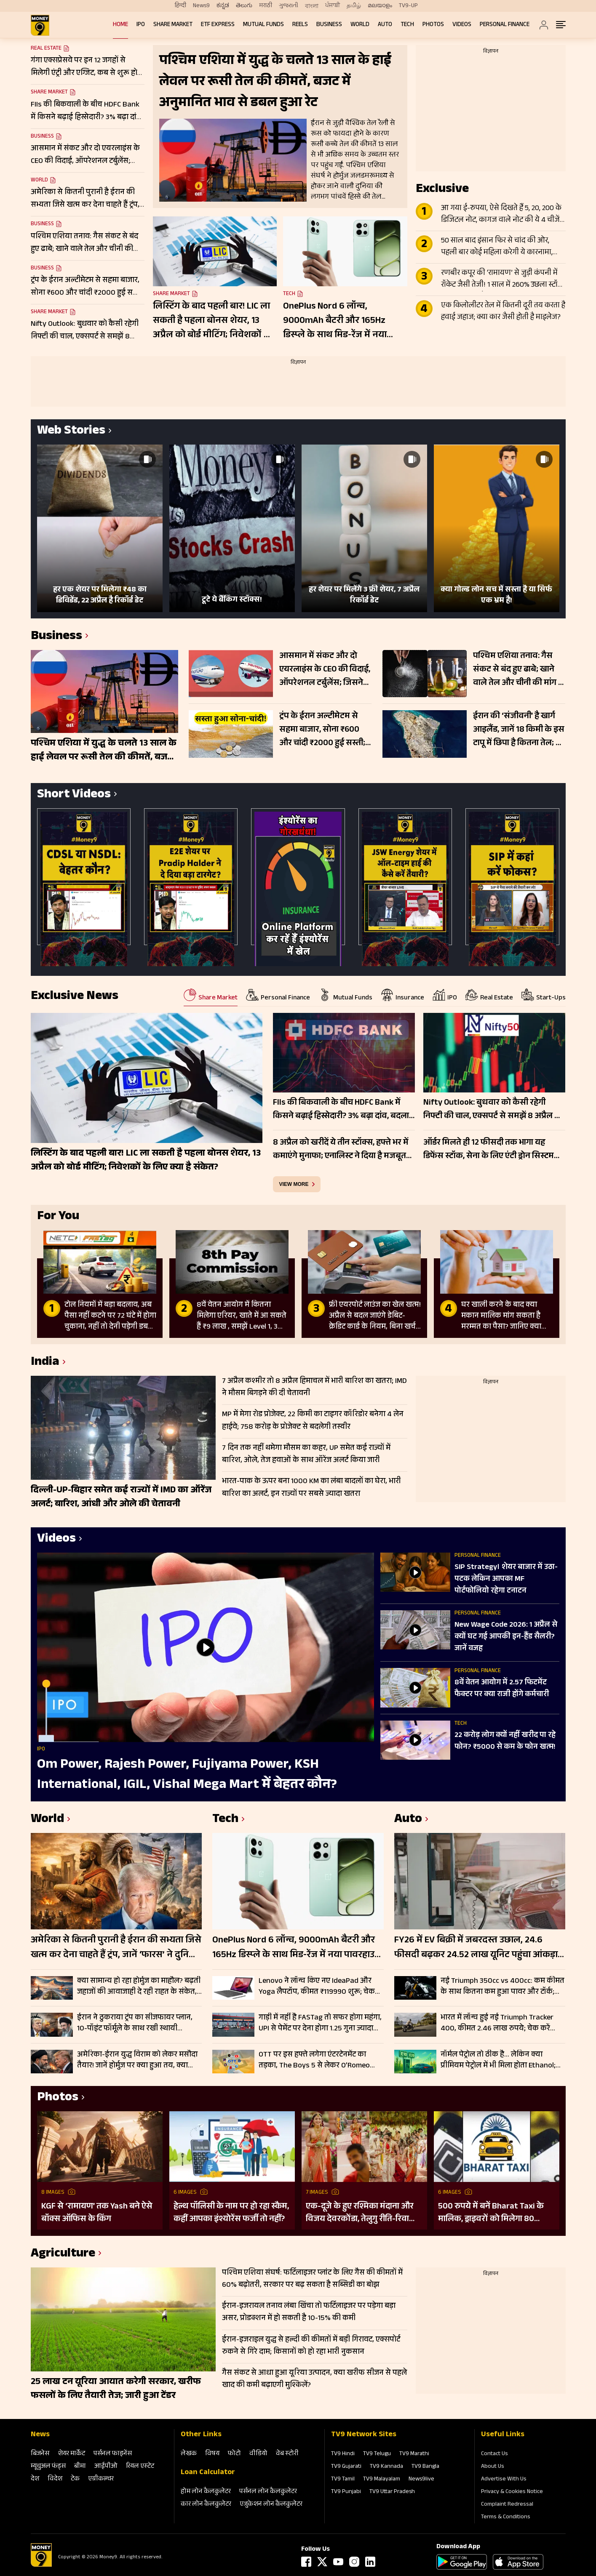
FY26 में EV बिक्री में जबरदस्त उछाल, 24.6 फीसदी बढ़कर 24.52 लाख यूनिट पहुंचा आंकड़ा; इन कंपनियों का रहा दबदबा (477, 1948)
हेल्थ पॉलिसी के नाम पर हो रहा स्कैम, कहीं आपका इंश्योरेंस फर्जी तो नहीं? (231, 2213)
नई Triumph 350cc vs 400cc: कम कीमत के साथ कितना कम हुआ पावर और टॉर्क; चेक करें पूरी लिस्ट (502, 1986)
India (45, 1363)
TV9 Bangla (425, 2467)
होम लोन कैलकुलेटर (206, 2492)
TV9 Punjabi (346, 2492)
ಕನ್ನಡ (222, 6)
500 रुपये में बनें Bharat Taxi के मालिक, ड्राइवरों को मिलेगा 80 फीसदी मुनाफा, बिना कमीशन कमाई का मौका (495, 2213)
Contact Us (494, 2454)
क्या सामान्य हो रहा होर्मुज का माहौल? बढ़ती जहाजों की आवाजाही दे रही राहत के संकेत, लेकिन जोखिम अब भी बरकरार (138, 1986)
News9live (421, 2480)
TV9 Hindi (343, 2454)
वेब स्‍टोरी (287, 2454)
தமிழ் (354, 6)
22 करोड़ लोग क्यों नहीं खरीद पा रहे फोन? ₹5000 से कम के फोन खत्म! (505, 1741)
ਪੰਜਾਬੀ (332, 6)
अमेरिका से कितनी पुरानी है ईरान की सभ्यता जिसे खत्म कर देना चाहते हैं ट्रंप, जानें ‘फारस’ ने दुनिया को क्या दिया (116, 1948)
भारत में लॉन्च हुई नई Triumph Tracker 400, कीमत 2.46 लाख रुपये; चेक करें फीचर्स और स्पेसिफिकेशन (497, 2023)
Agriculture (63, 2254)
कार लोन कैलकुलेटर (206, 2504)
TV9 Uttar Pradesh (392, 2492)
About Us (492, 2467)
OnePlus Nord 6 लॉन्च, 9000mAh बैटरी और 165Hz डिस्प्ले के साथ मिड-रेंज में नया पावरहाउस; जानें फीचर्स (335, 321)
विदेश (55, 2479)
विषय (212, 2454)
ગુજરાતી (288, 6)
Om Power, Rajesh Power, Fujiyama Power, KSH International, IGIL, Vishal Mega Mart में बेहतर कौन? (187, 1775)
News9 (201, 6)
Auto (385, 25)
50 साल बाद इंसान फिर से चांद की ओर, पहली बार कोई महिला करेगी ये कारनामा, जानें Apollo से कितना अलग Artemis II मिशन (497, 247)
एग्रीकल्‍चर (101, 2479)
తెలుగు (244, 6)
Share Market (172, 25)
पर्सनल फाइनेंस (113, 2454)
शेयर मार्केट (71, 2454)
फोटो (234, 2454)
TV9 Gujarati (346, 2467)
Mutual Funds (263, 25)
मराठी (265, 6)
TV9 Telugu (377, 2454)
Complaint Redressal (507, 2505)
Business (329, 25)
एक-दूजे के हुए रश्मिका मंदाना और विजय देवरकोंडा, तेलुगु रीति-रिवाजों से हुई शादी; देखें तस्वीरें (362, 2213)
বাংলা (311, 6)
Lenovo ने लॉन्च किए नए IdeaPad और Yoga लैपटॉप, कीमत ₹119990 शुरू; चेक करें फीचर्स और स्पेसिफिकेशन (317, 1986)
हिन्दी (180, 6)
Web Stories (71, 431)
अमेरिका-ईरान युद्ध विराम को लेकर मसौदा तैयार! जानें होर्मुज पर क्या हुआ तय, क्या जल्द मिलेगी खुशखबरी (137, 2060)
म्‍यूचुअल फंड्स (48, 2466)
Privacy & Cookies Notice (512, 2492)
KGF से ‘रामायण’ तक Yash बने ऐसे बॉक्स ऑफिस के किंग (96, 2213)
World (359, 25)
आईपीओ (106, 2466)
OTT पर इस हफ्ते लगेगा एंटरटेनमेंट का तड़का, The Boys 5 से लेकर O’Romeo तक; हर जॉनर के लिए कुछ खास (314, 2060)
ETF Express (218, 25)
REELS (300, 25)
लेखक (189, 2454)
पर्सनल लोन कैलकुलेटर (268, 2492)
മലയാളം (380, 6)
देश (35, 2479)
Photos (433, 25)
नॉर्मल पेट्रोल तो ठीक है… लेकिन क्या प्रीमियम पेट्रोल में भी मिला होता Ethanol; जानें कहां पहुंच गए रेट (498, 2060)
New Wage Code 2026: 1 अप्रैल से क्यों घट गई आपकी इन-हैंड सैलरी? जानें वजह (505, 1637)
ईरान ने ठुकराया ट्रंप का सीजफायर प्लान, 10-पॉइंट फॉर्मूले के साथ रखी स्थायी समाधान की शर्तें (134, 2023)
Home (120, 25)
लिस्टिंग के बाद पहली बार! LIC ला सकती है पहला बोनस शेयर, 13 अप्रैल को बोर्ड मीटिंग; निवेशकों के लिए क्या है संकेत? (212, 321)
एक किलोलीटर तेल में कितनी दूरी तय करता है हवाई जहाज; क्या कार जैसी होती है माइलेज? (503, 312)
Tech (407, 25)
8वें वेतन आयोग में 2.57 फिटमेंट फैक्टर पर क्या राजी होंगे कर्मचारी (501, 1689)
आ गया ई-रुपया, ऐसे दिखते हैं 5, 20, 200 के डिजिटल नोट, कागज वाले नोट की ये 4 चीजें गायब (501, 214)
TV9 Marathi (414, 2454)
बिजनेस (40, 2454)
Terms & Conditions (505, 2517)
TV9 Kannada (386, 2467)
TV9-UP (408, 6)
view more (294, 1184)
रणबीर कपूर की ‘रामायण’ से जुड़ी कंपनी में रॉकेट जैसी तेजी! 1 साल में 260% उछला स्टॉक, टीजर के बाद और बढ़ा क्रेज (503, 279)
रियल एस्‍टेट (140, 2466)
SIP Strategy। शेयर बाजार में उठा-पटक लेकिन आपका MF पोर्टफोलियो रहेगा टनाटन (506, 1579)
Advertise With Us (504, 2480)
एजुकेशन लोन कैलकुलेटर (271, 2504)
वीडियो (258, 2454)
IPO (140, 25)
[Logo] (41, 2565)
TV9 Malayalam (381, 2480)
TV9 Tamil (343, 2480)
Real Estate (46, 48)
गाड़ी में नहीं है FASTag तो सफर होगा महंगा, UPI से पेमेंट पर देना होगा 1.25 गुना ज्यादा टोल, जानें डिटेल (320, 2023)
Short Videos (74, 795)
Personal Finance (504, 25)
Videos (461, 25)
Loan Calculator (208, 2473)
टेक (75, 2479)
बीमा (80, 2466)
